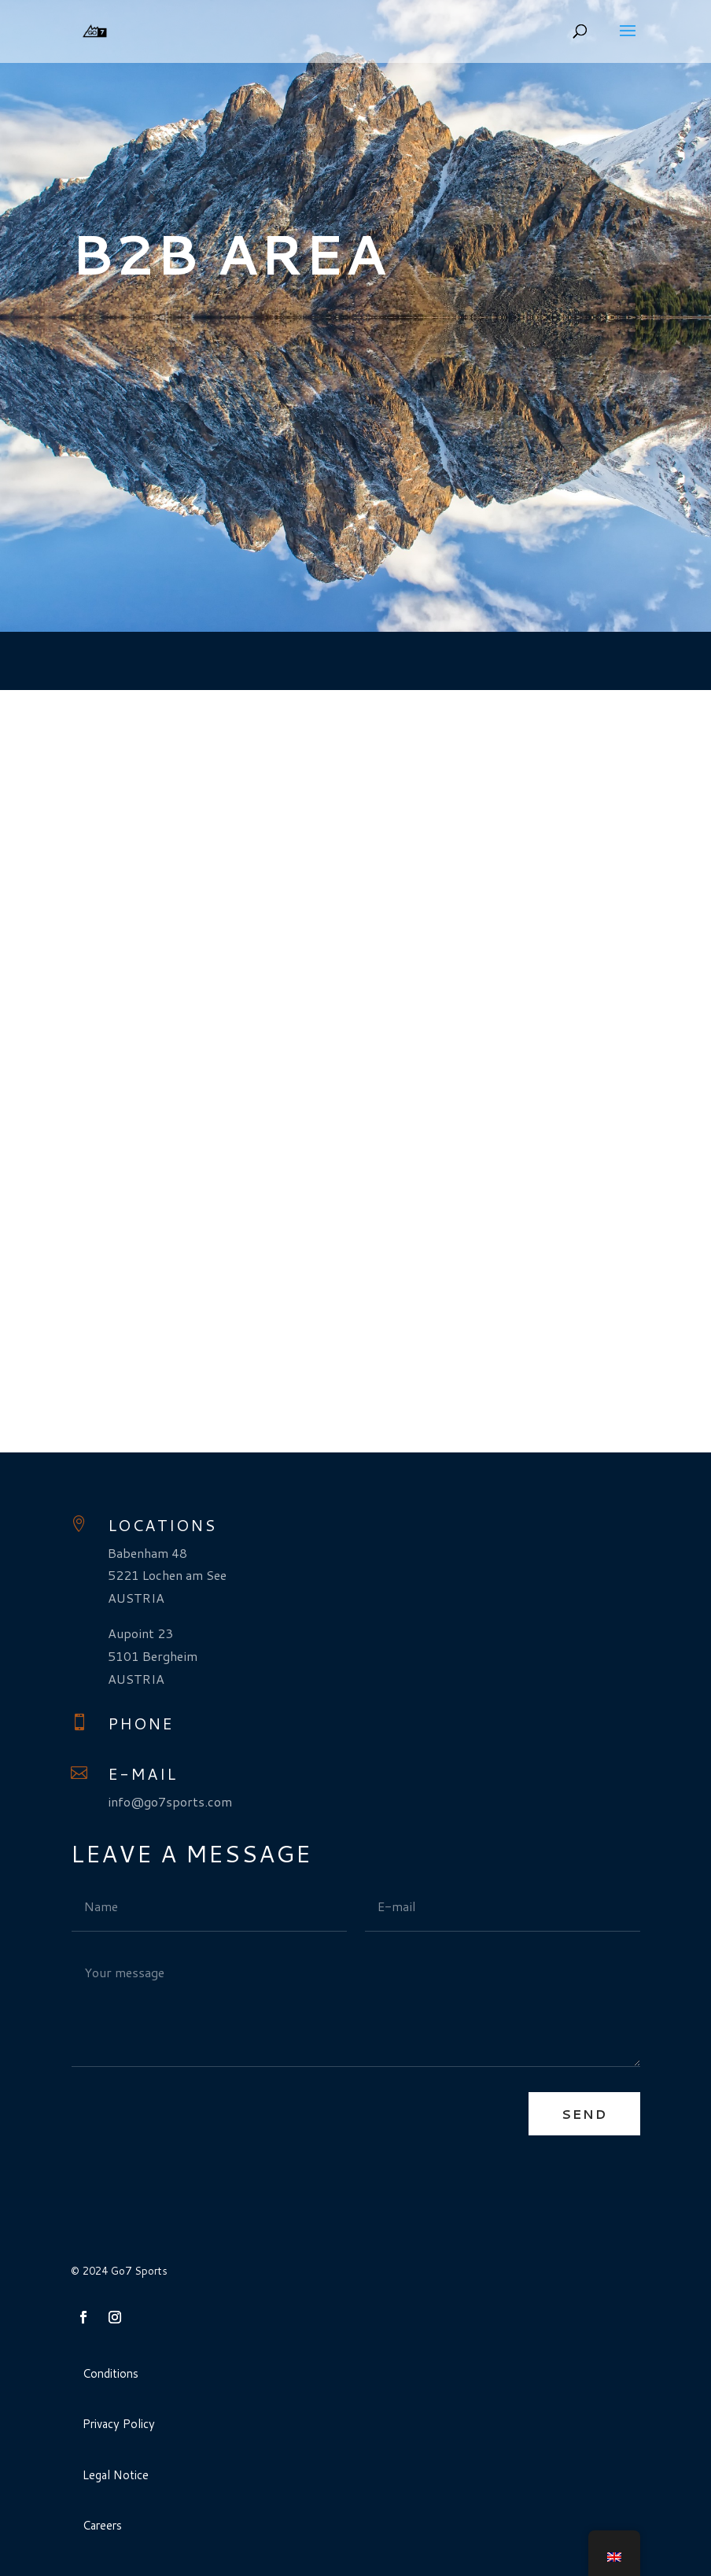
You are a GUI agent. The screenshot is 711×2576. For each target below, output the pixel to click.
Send (584, 2114)
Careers (102, 2525)
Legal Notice (116, 2475)
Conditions (110, 2373)
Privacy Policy (119, 2423)
